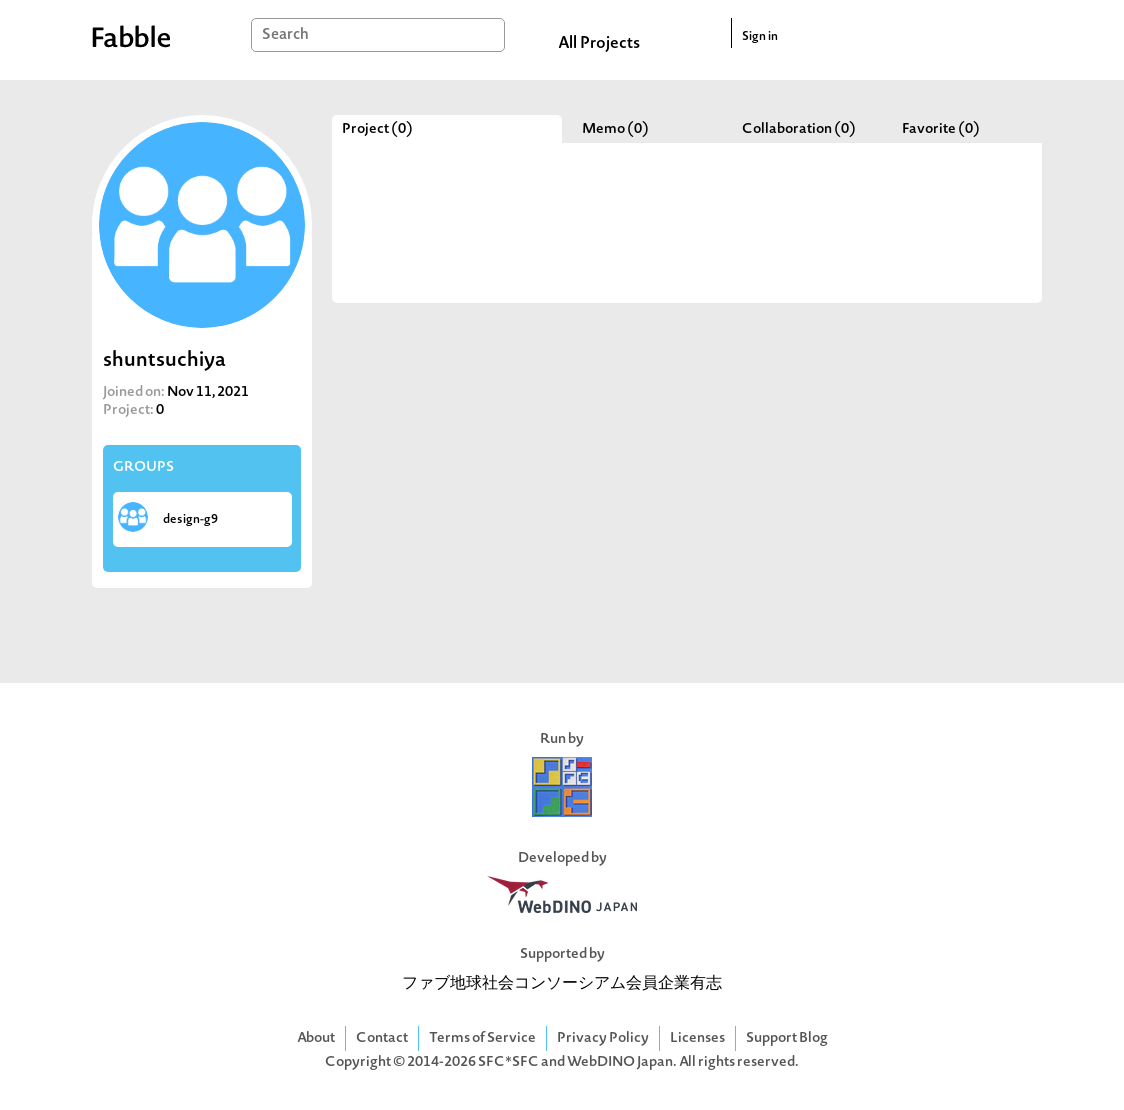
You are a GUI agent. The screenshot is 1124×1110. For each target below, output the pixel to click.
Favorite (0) (941, 129)
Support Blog (787, 1038)
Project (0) (377, 129)
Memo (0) (615, 129)
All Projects (599, 44)
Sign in (760, 37)
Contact (382, 1038)
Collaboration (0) (799, 129)
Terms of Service (482, 1038)
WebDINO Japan (620, 1062)
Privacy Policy (603, 1038)
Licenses (697, 1038)
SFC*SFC (508, 1062)
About (316, 1038)
